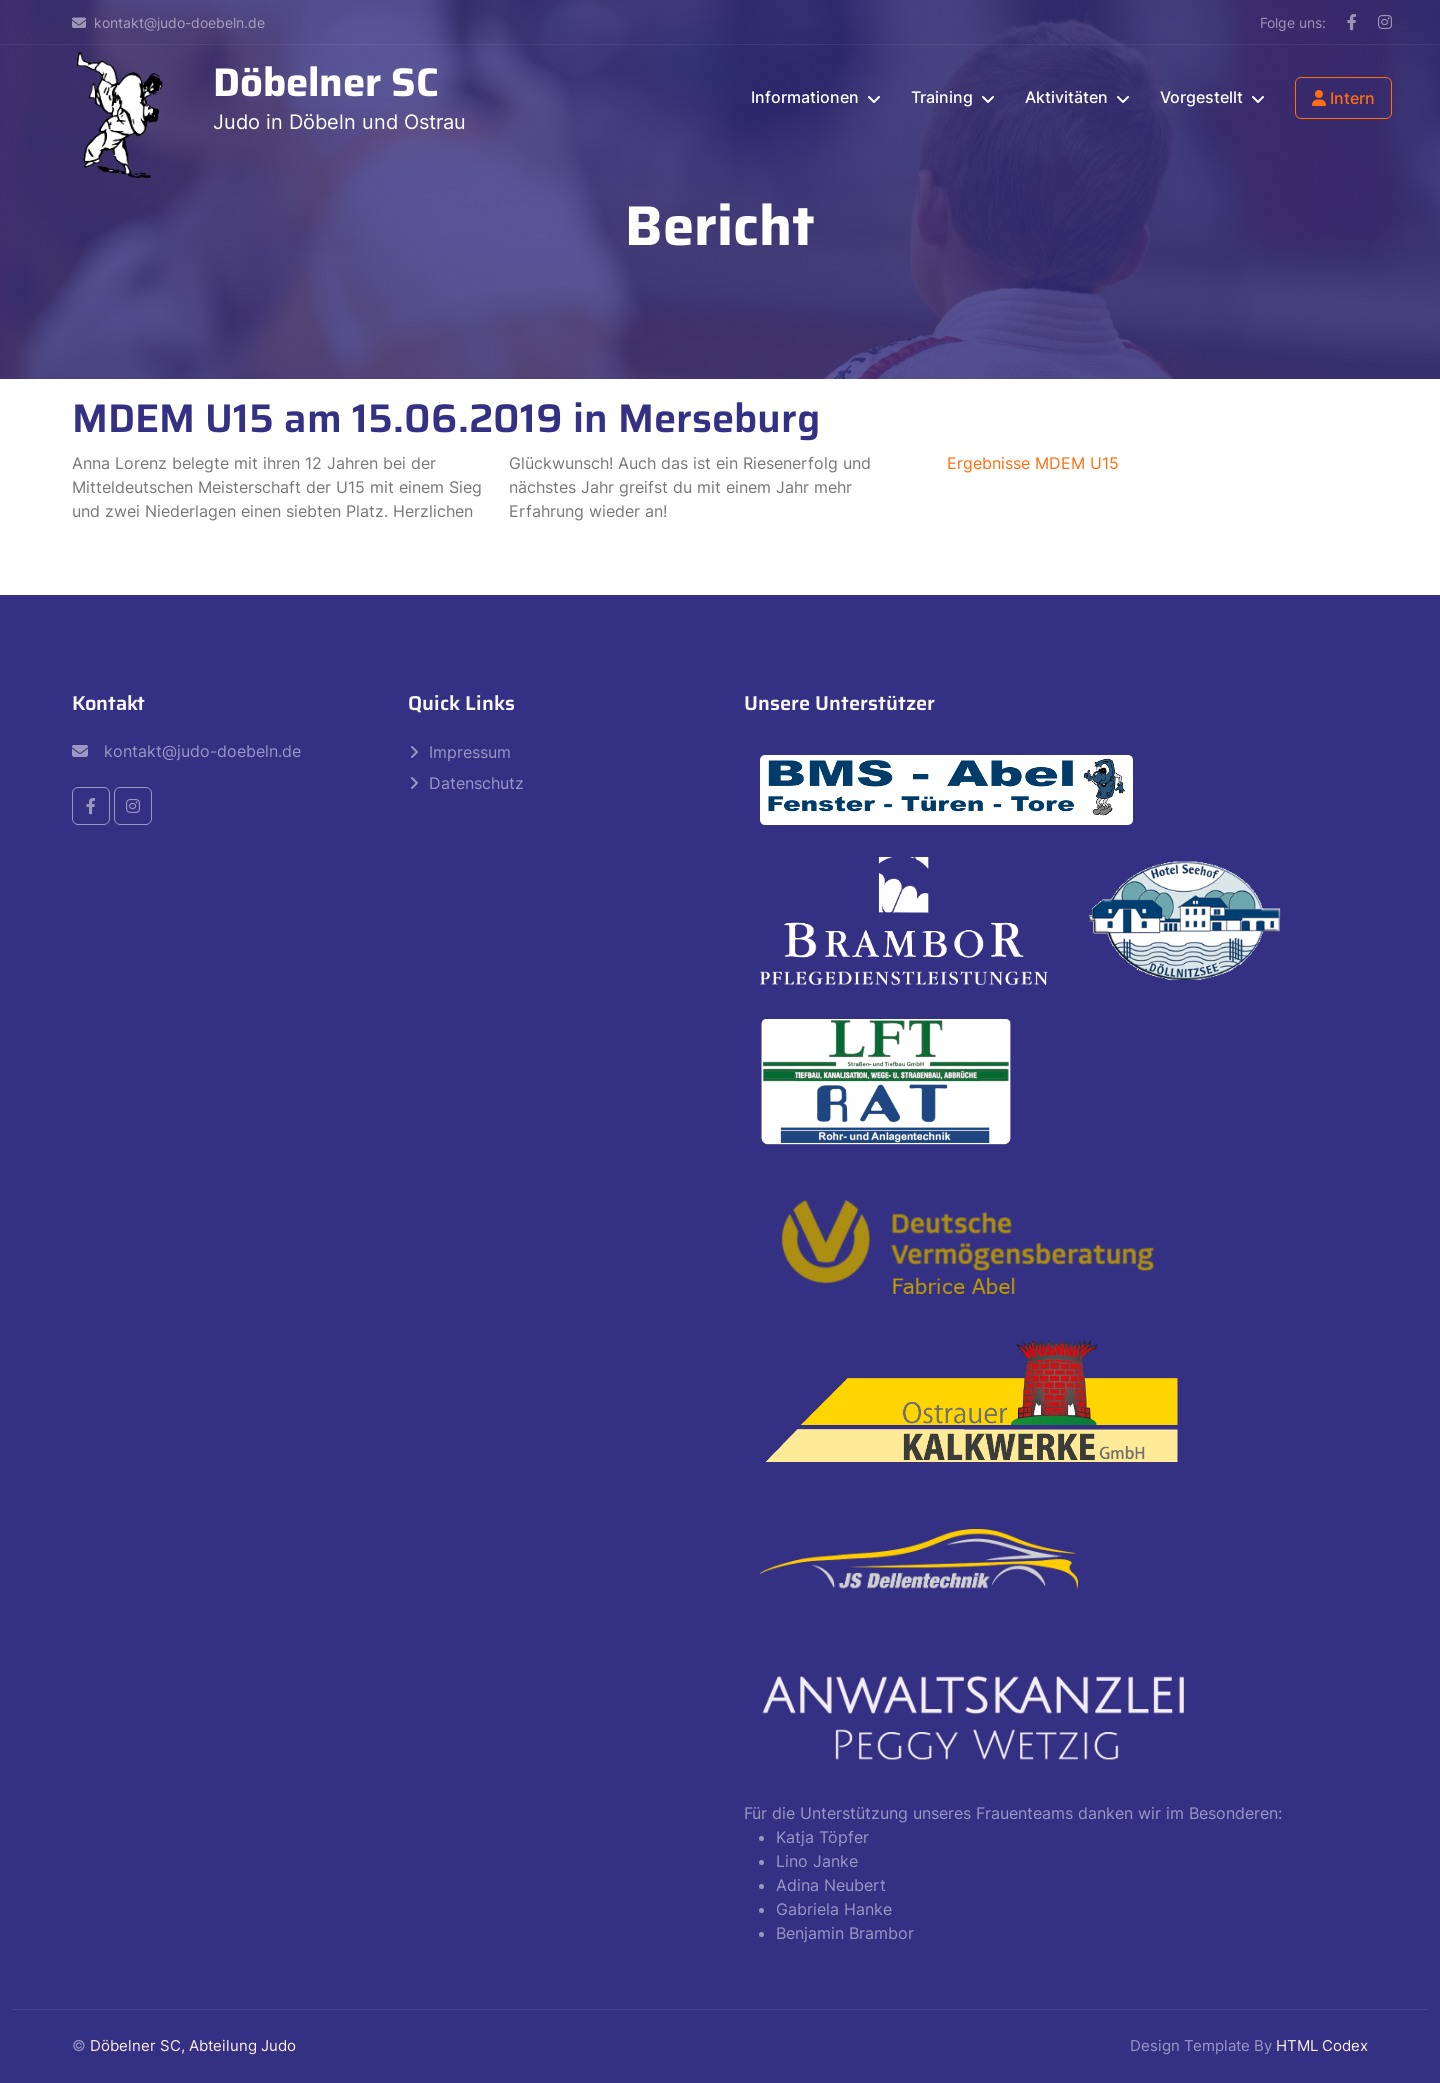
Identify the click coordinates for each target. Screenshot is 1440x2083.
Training (942, 97)
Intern (1343, 98)
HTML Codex (1322, 2045)
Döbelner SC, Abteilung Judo (193, 2045)
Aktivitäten (1066, 97)
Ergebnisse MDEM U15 (1033, 463)
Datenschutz (476, 783)
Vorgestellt (1201, 97)
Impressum (470, 752)
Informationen (805, 97)
